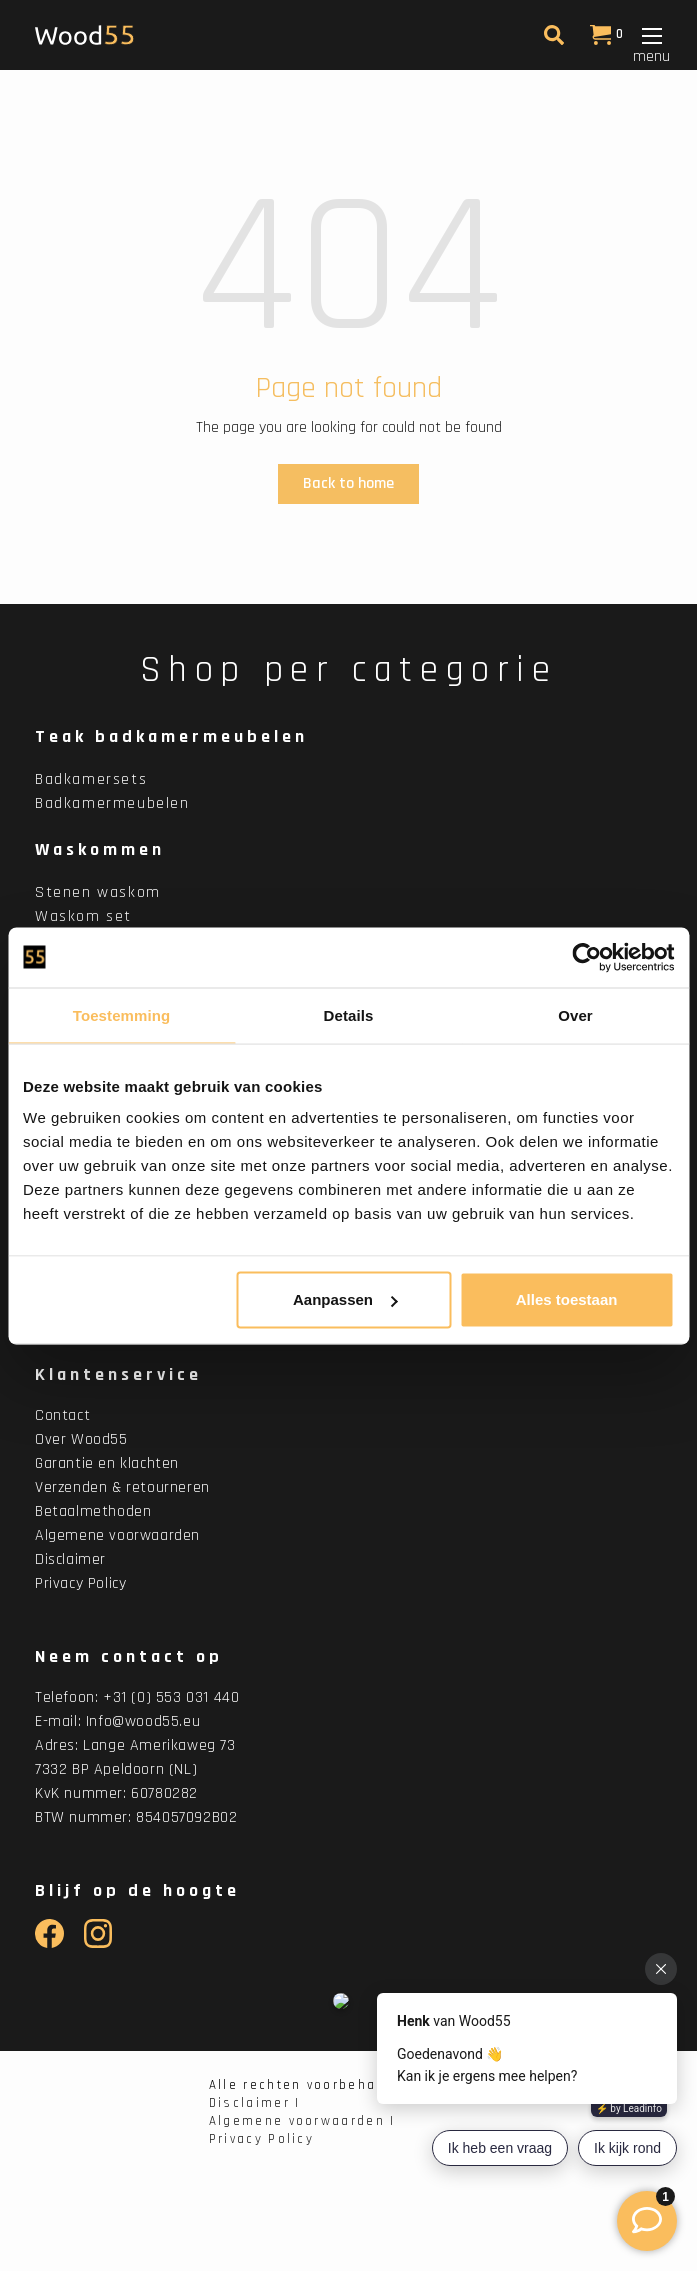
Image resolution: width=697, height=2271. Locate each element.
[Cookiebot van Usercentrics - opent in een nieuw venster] (586, 957)
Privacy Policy (80, 1583)
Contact (62, 1415)
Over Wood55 (81, 1439)
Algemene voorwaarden (117, 1535)
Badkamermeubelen (112, 803)
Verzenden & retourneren (122, 1487)
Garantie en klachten (107, 1463)
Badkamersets (91, 779)
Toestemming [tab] (122, 1014)
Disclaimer (70, 1559)
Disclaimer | (255, 2103)
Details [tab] (349, 1014)
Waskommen (100, 849)
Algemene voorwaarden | (302, 2121)
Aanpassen (345, 1299)
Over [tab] (575, 1014)
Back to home (348, 483)
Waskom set (83, 916)
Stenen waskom (98, 892)
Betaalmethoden (93, 1511)
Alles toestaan (567, 1299)
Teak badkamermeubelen (171, 736)
